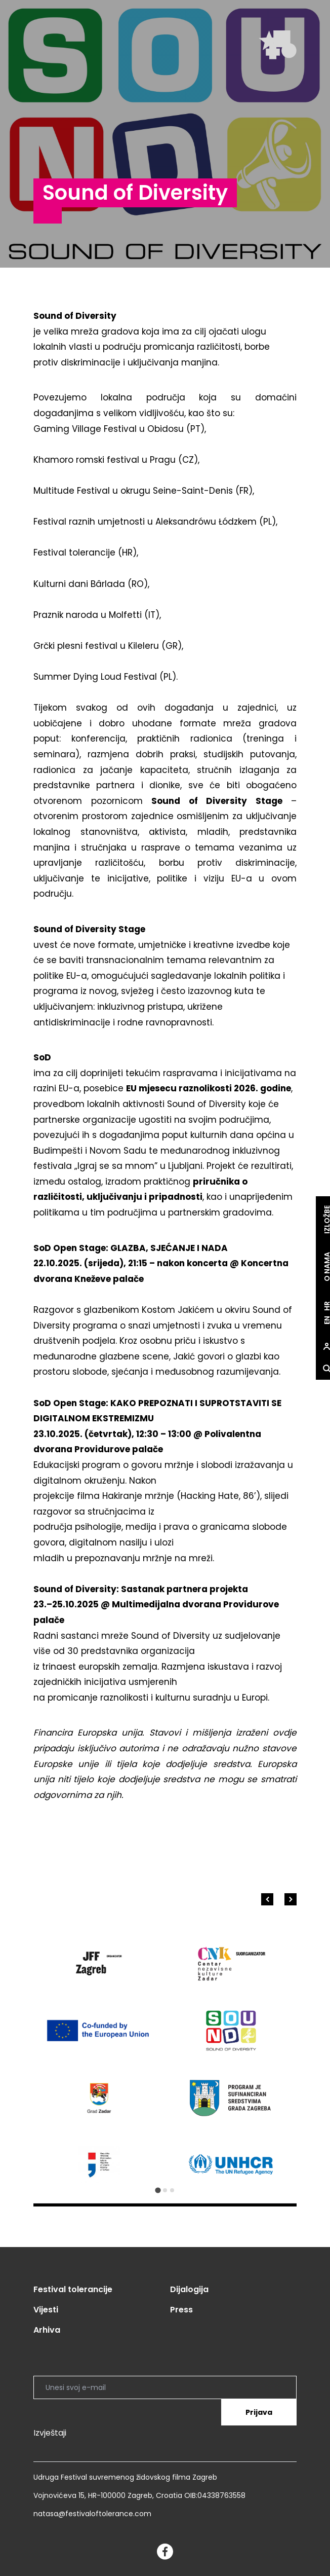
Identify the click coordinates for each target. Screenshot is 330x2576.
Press (181, 2309)
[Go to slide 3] (172, 2190)
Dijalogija (189, 2289)
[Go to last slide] (267, 1899)
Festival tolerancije (72, 2289)
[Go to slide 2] (165, 2190)
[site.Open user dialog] (319, 1346)
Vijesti (45, 2309)
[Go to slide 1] (157, 2190)
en (319, 1320)
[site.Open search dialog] (319, 1368)
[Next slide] (290, 1899)
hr (319, 1306)
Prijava (258, 2412)
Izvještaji (49, 2433)
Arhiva (46, 2330)
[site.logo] (278, 44)
